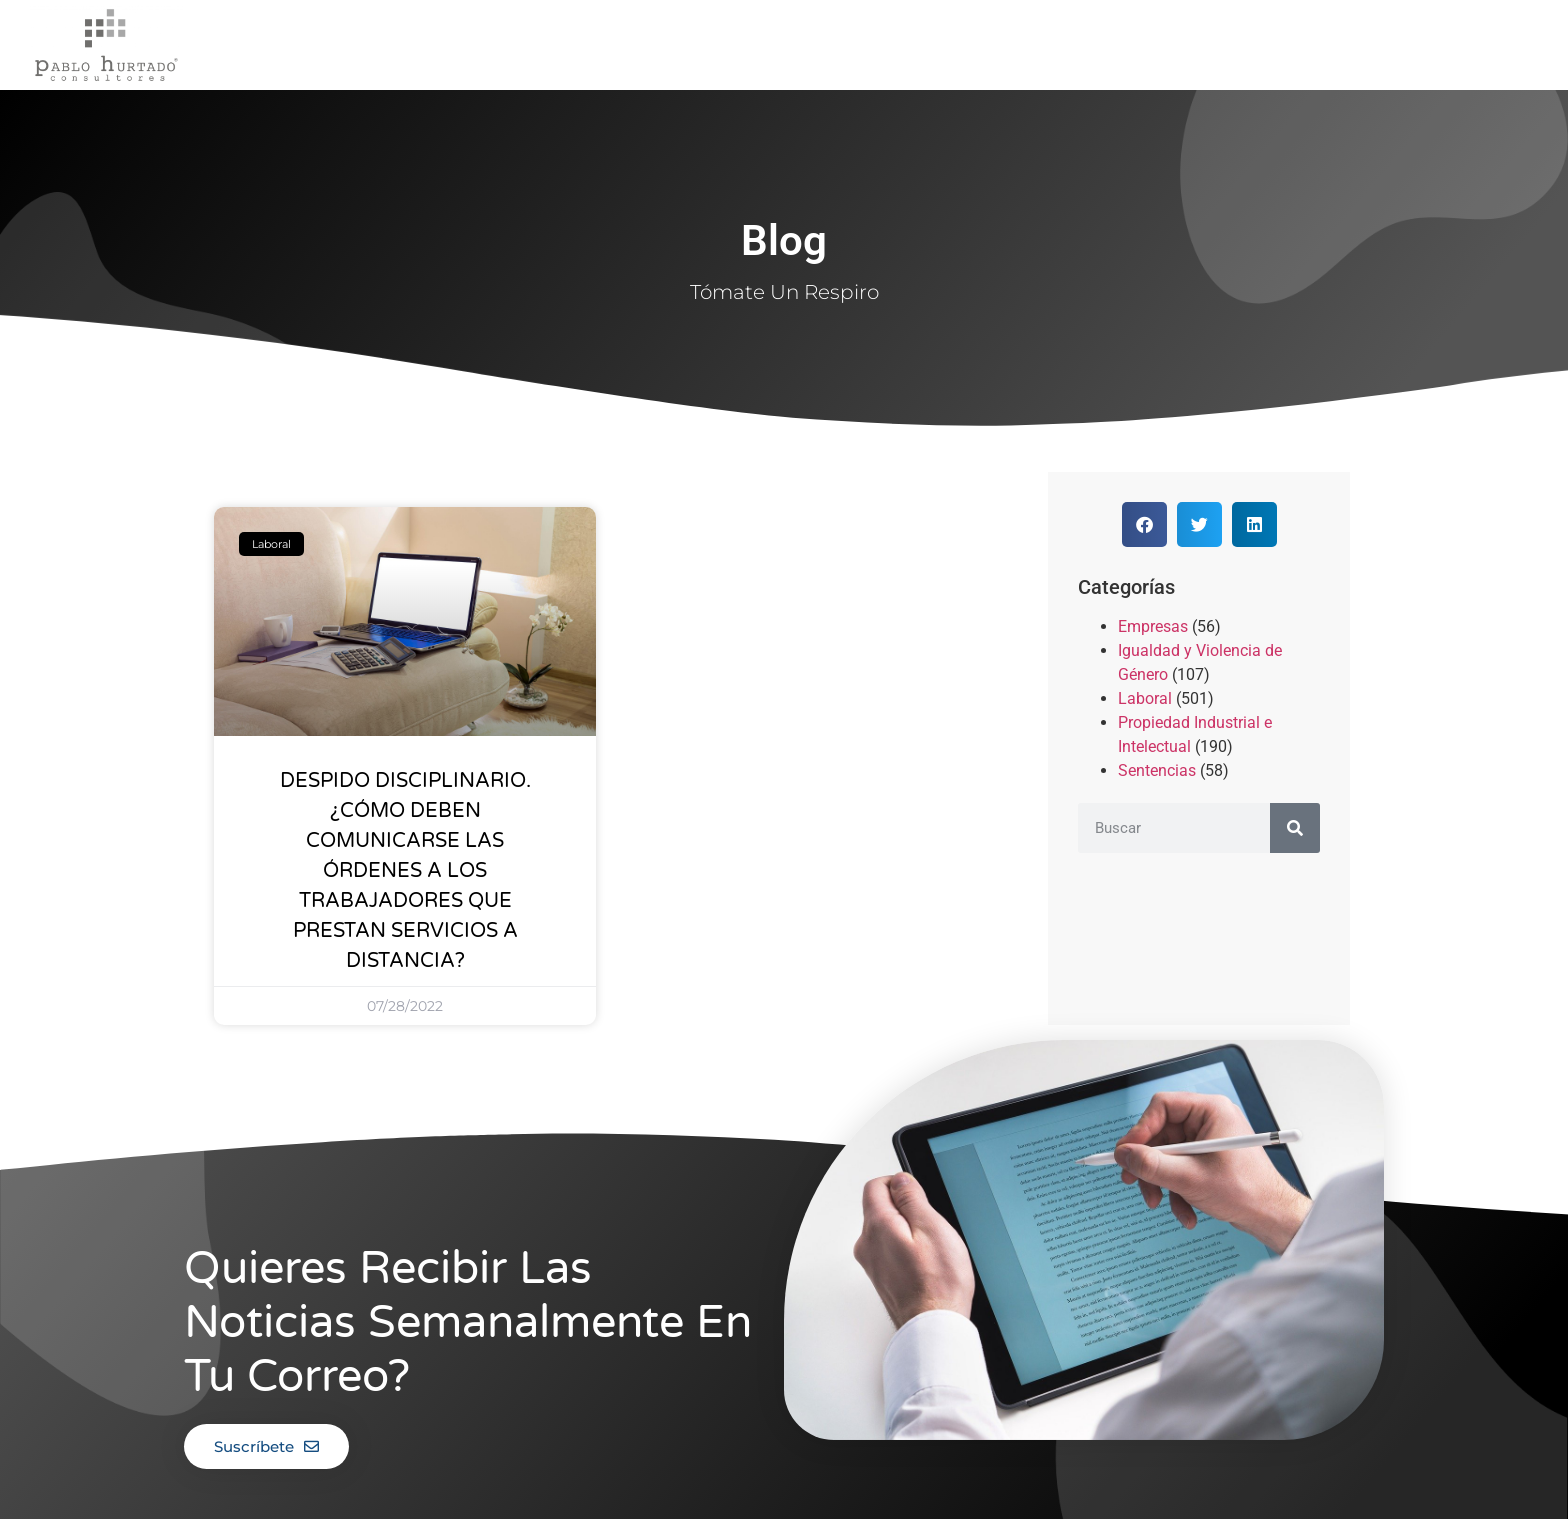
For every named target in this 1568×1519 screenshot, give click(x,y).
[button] (1144, 524)
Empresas (1153, 626)
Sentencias (1157, 770)
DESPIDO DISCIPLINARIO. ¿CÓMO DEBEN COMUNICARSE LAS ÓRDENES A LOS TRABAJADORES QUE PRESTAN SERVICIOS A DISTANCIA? (405, 871)
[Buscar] (1295, 828)
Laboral (1145, 698)
